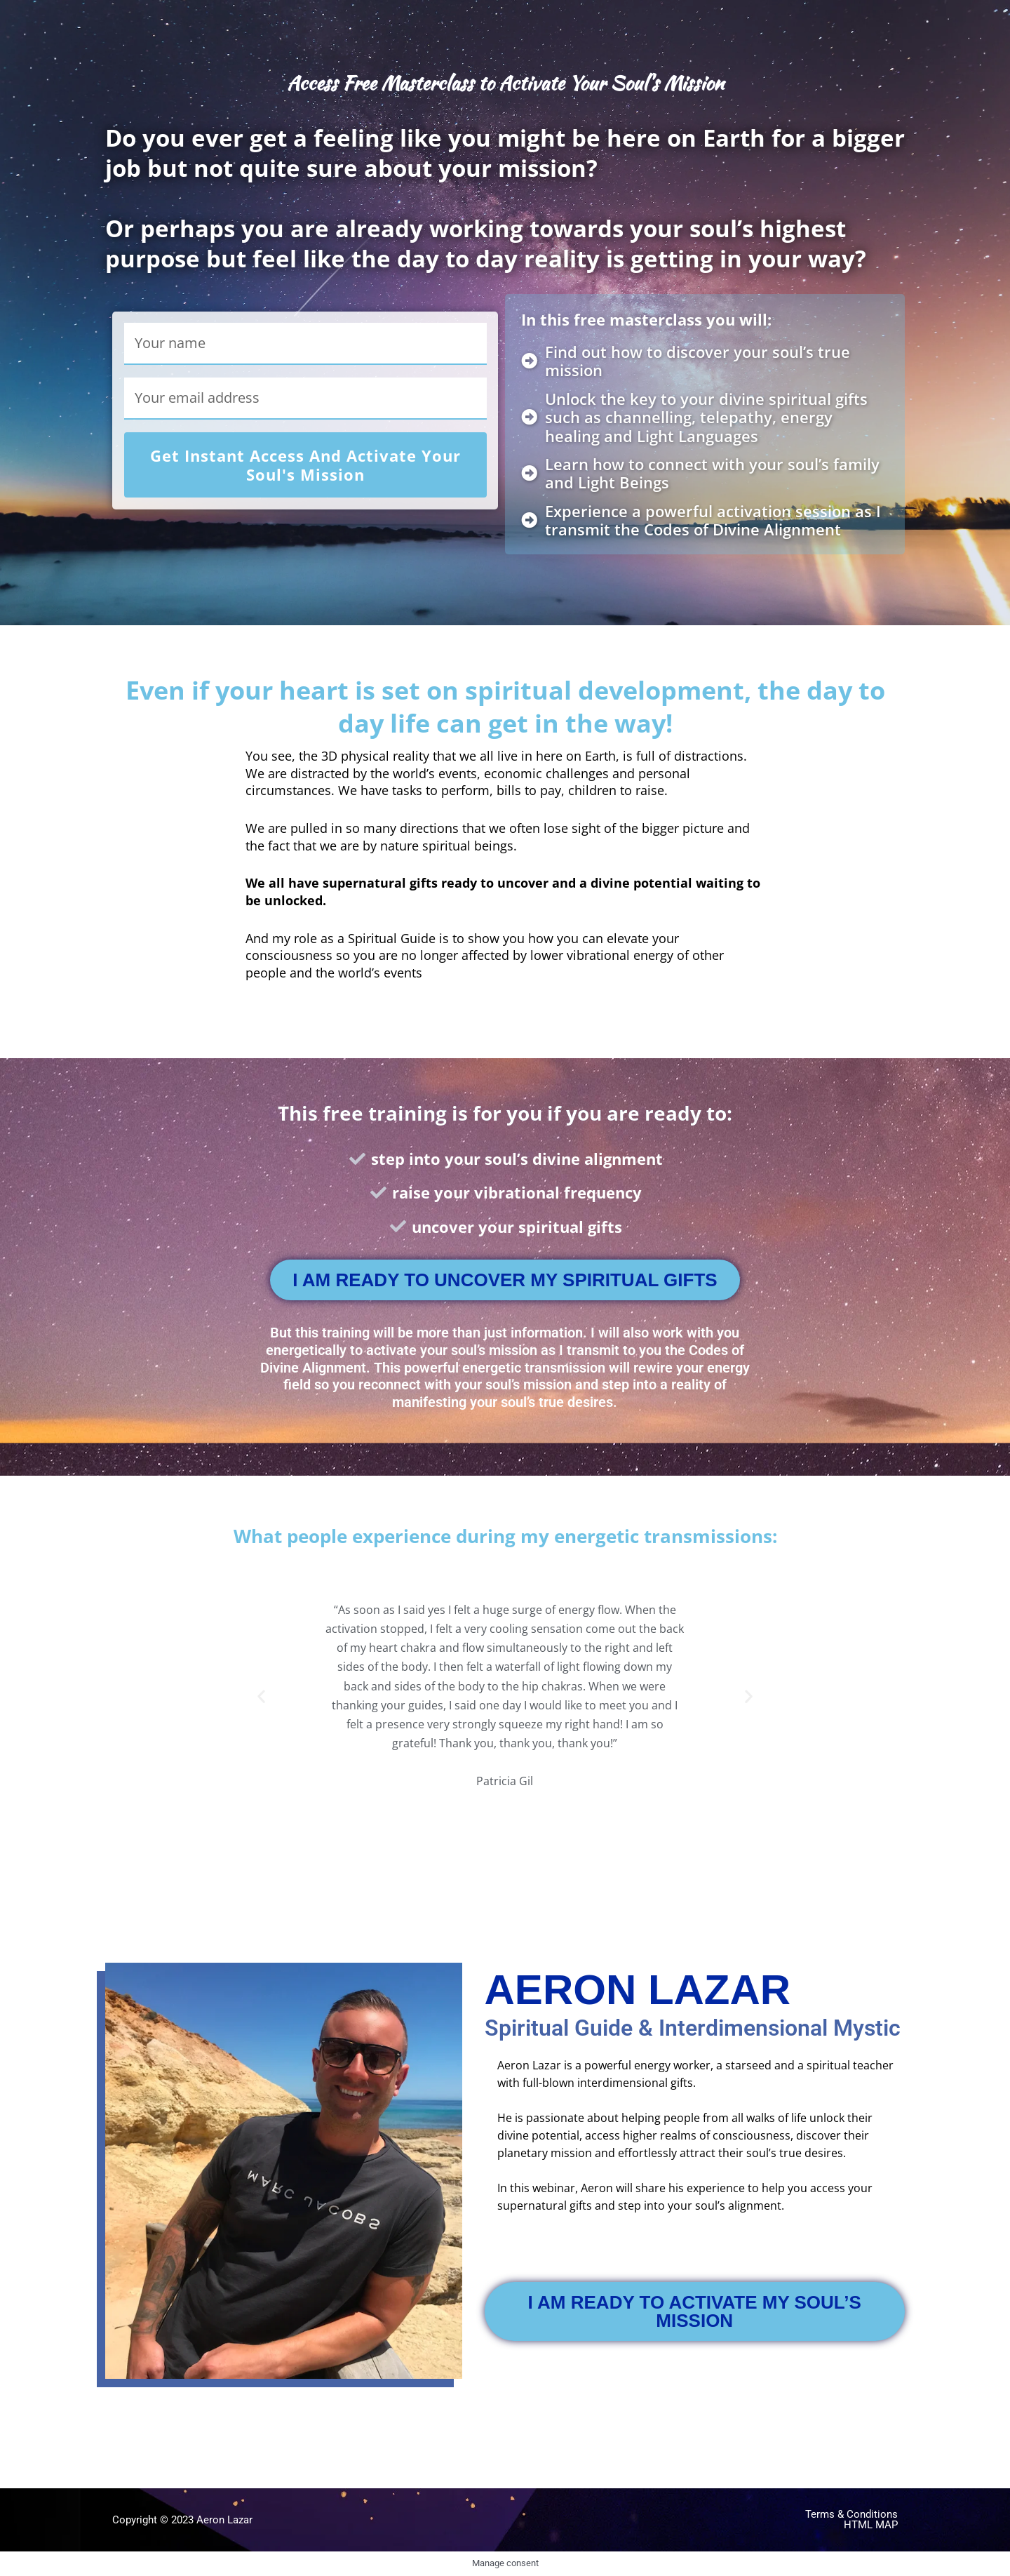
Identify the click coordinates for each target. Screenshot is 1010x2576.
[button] (261, 1695)
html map (871, 2524)
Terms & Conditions (851, 2514)
